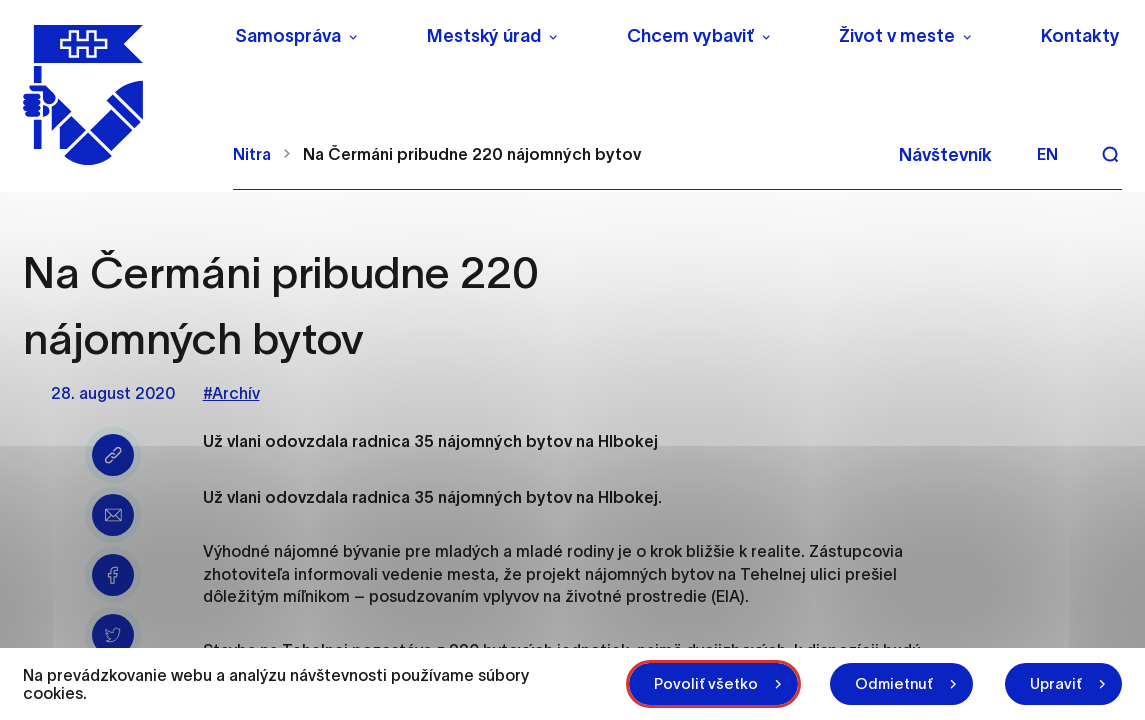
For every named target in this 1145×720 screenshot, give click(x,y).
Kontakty (1080, 36)
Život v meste (897, 36)
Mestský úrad (484, 36)
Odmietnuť (894, 683)
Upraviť (1056, 683)
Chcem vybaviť (690, 36)
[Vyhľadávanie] (1110, 154)
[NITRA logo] (115, 95)
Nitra (252, 154)
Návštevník (945, 155)
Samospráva (288, 36)
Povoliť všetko (706, 683)
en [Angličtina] (1047, 154)
